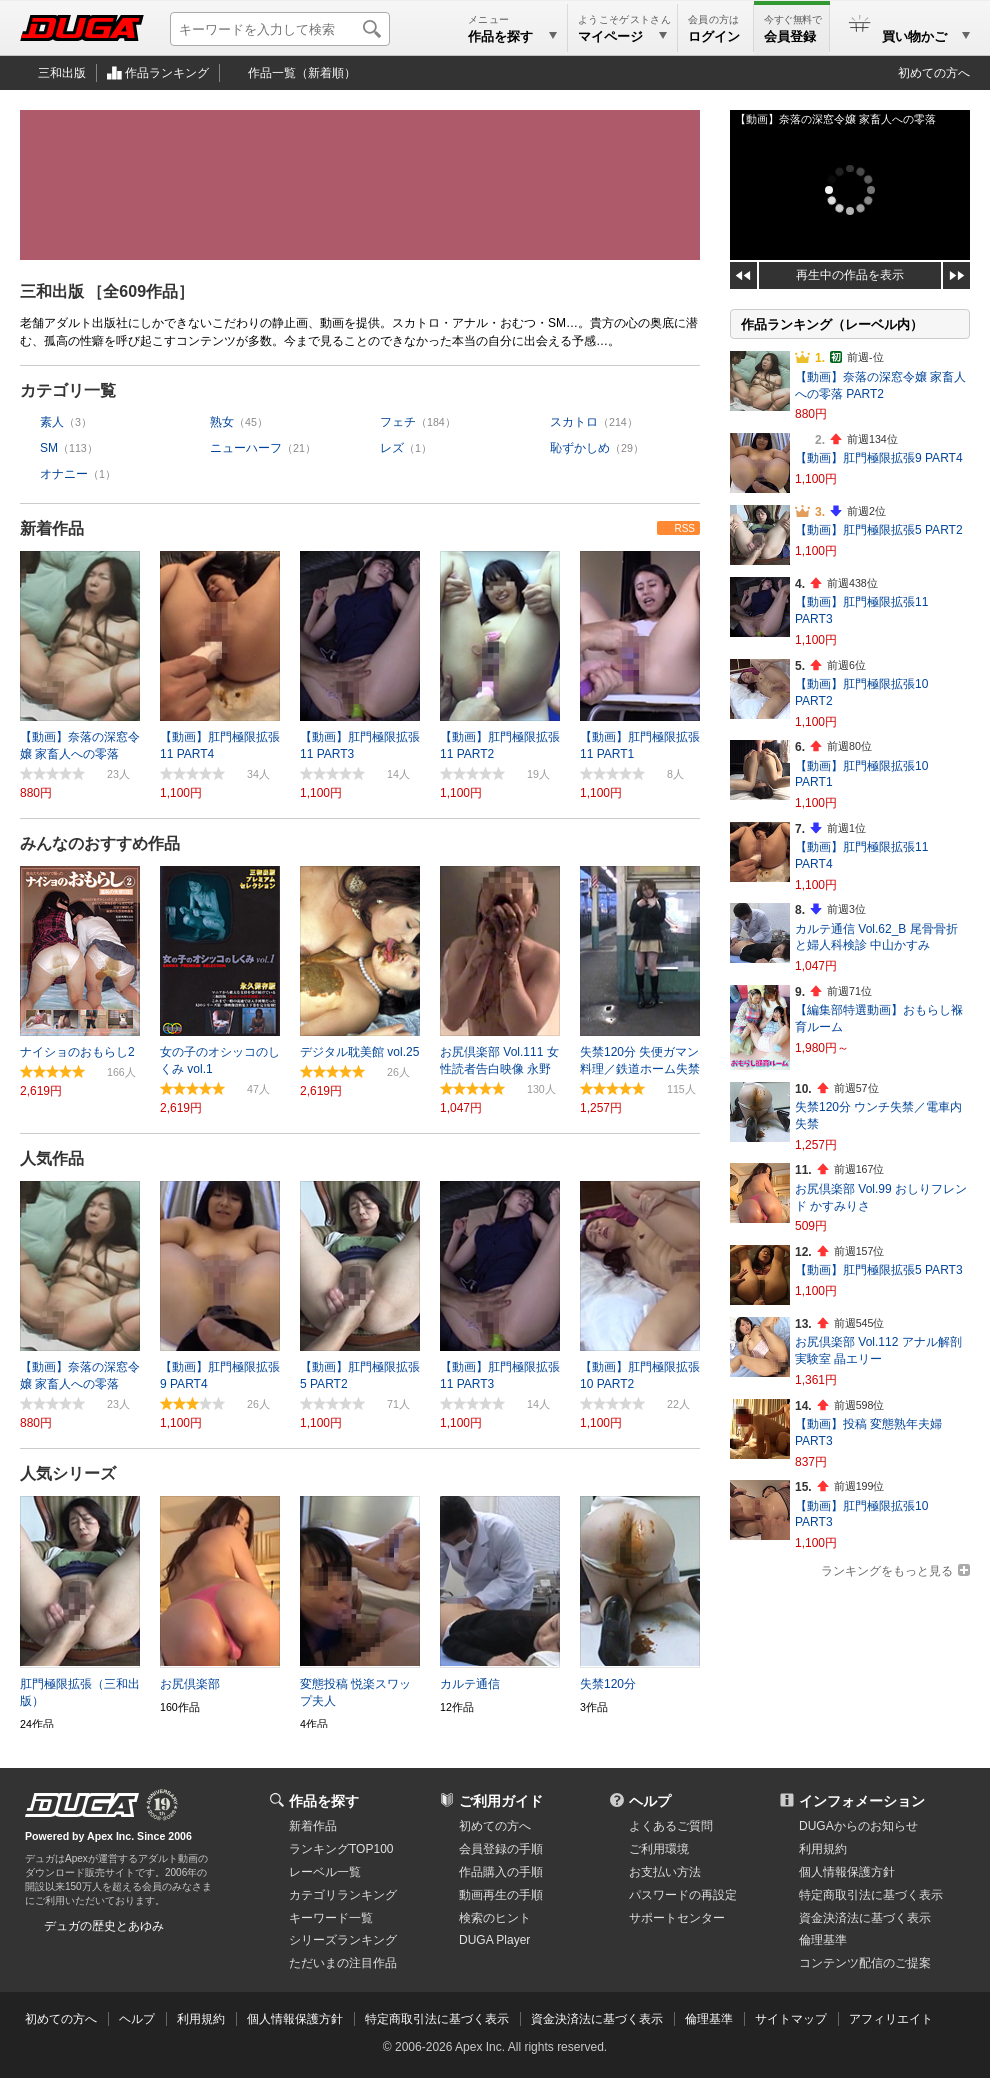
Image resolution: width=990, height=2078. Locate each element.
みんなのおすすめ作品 (100, 843)
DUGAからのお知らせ (858, 1826)
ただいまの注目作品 (343, 1963)
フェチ (398, 422)
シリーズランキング (343, 1940)
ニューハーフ (246, 448)
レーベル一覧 (325, 1872)
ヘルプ (650, 1801)
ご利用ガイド (501, 1801)
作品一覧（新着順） (302, 73)
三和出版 (62, 73)
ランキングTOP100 (341, 1849)
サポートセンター (677, 1918)
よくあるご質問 (671, 1826)
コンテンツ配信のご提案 (865, 1963)
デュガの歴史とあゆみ (104, 1926)
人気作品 (52, 1158)
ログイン (714, 36)
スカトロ (574, 422)
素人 (52, 422)
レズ (392, 448)
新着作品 (52, 528)
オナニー (64, 474)
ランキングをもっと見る (887, 1571)
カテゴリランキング (343, 1895)
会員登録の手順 (501, 1849)
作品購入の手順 (501, 1872)
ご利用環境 (659, 1849)
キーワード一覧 (331, 1918)
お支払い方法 (665, 1872)
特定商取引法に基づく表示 (437, 2019)
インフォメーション (862, 1801)
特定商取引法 (871, 1895)
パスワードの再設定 (683, 1895)
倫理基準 (823, 1940)
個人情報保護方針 (847, 1872)
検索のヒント (495, 1918)
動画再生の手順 (501, 1895)
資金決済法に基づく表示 (597, 2019)
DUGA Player (494, 1940)
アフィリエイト (891, 2019)
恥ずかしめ (580, 448)
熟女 (222, 422)
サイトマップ (791, 2019)
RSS (684, 528)
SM (49, 448)
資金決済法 (865, 1918)
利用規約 (823, 1849)
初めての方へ (934, 73)
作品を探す (324, 1801)
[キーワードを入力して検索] (280, 29)
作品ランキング (167, 73)
